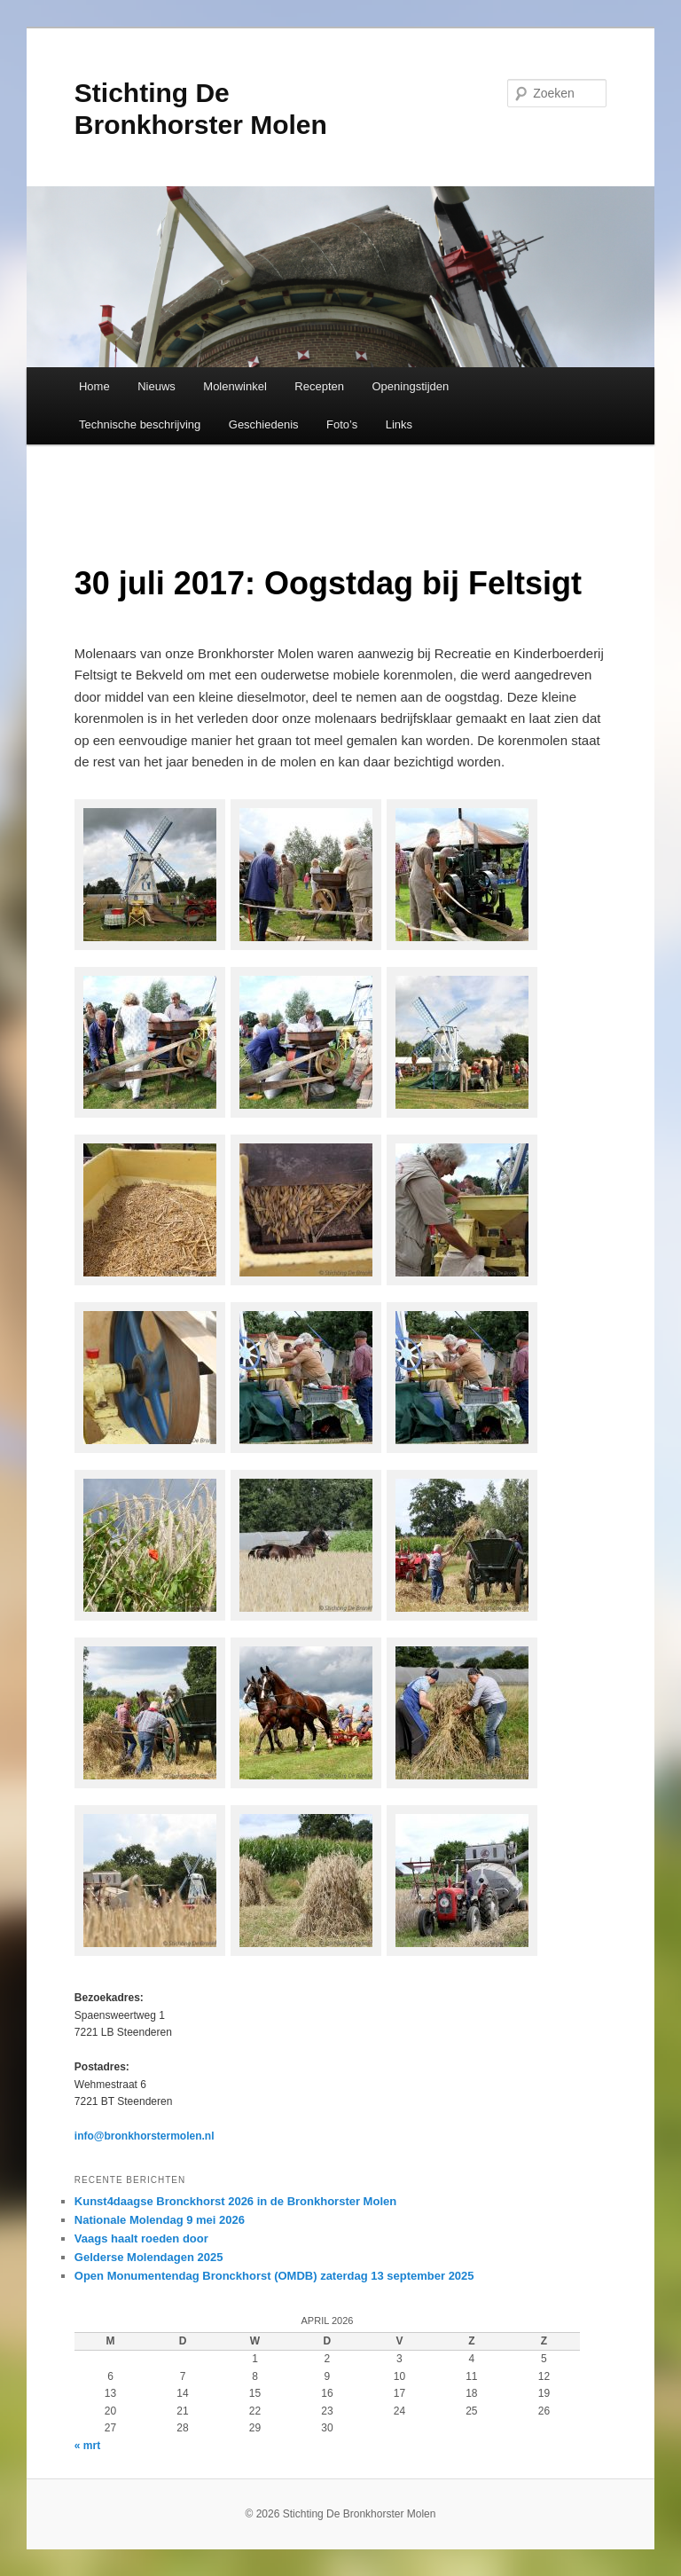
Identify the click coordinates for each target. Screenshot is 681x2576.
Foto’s (341, 424)
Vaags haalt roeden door (141, 2238)
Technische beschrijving (139, 424)
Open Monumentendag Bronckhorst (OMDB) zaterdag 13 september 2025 (274, 2275)
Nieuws (156, 386)
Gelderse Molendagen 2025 (148, 2257)
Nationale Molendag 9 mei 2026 (159, 2220)
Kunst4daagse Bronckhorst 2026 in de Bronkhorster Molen (235, 2201)
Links (399, 424)
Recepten (319, 386)
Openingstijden (411, 386)
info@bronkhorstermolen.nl (144, 2136)
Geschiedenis (264, 424)
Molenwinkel (235, 386)
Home (94, 386)
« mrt (87, 2445)
